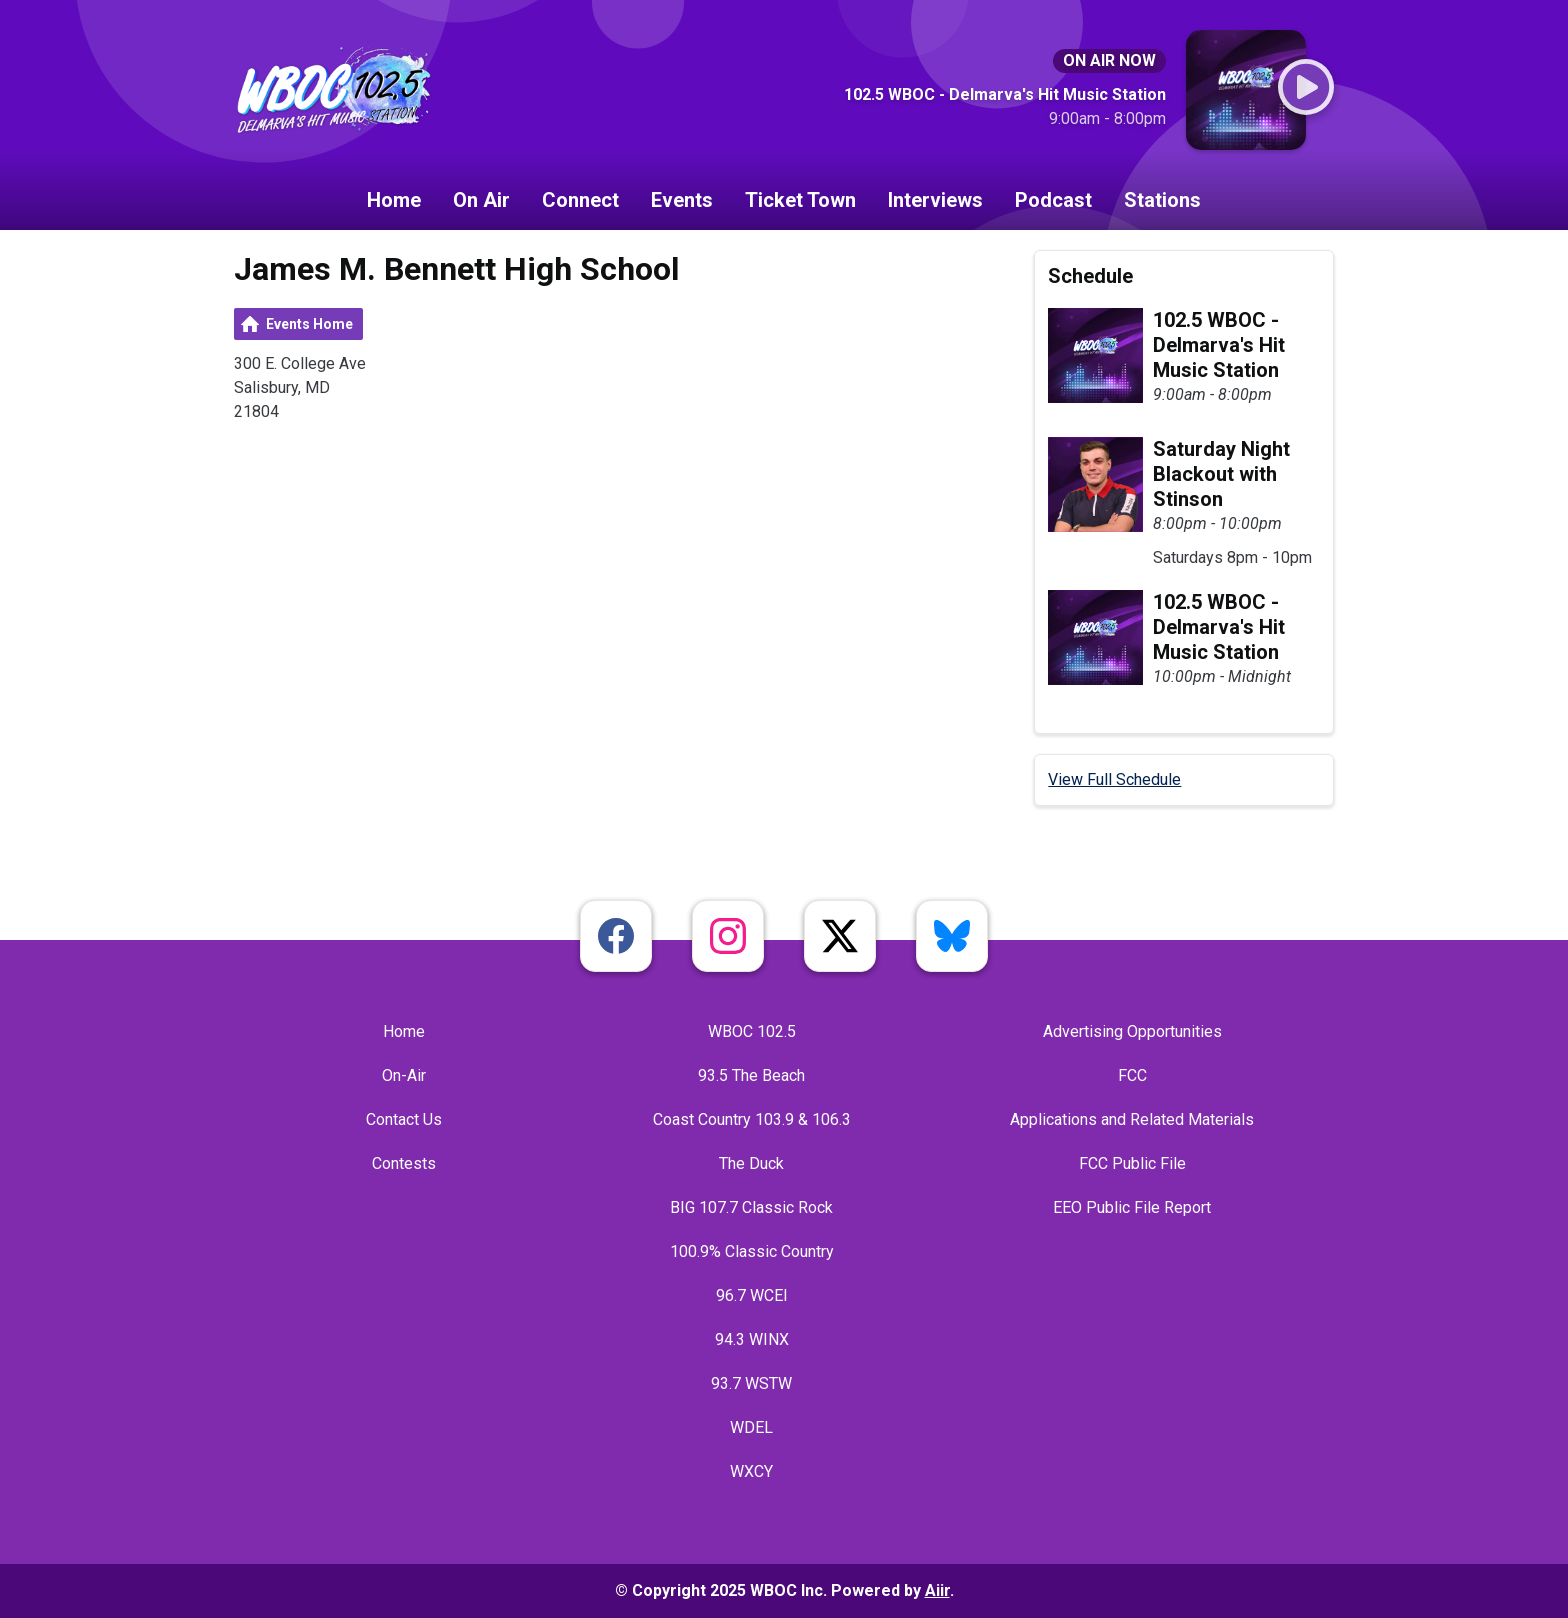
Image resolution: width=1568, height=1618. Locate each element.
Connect (580, 200)
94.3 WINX (752, 1339)
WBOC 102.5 (752, 1031)
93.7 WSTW (751, 1383)
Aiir (937, 1590)
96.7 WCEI (752, 1295)
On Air (481, 200)
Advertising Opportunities (1132, 1031)
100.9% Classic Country (752, 1251)
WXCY (751, 1471)
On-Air (404, 1075)
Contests (404, 1163)
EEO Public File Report (1132, 1207)
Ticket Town (800, 200)
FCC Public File (1132, 1163)
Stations (1162, 200)
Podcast (1053, 200)
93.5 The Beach (751, 1075)
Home (394, 200)
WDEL (751, 1427)
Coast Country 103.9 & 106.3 (752, 1119)
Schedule (1090, 276)
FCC (1132, 1075)
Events (682, 200)
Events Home (309, 324)
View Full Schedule (1114, 779)
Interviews (935, 200)
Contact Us (404, 1119)
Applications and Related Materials (1132, 1119)
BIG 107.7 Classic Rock (751, 1207)
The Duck (751, 1163)
